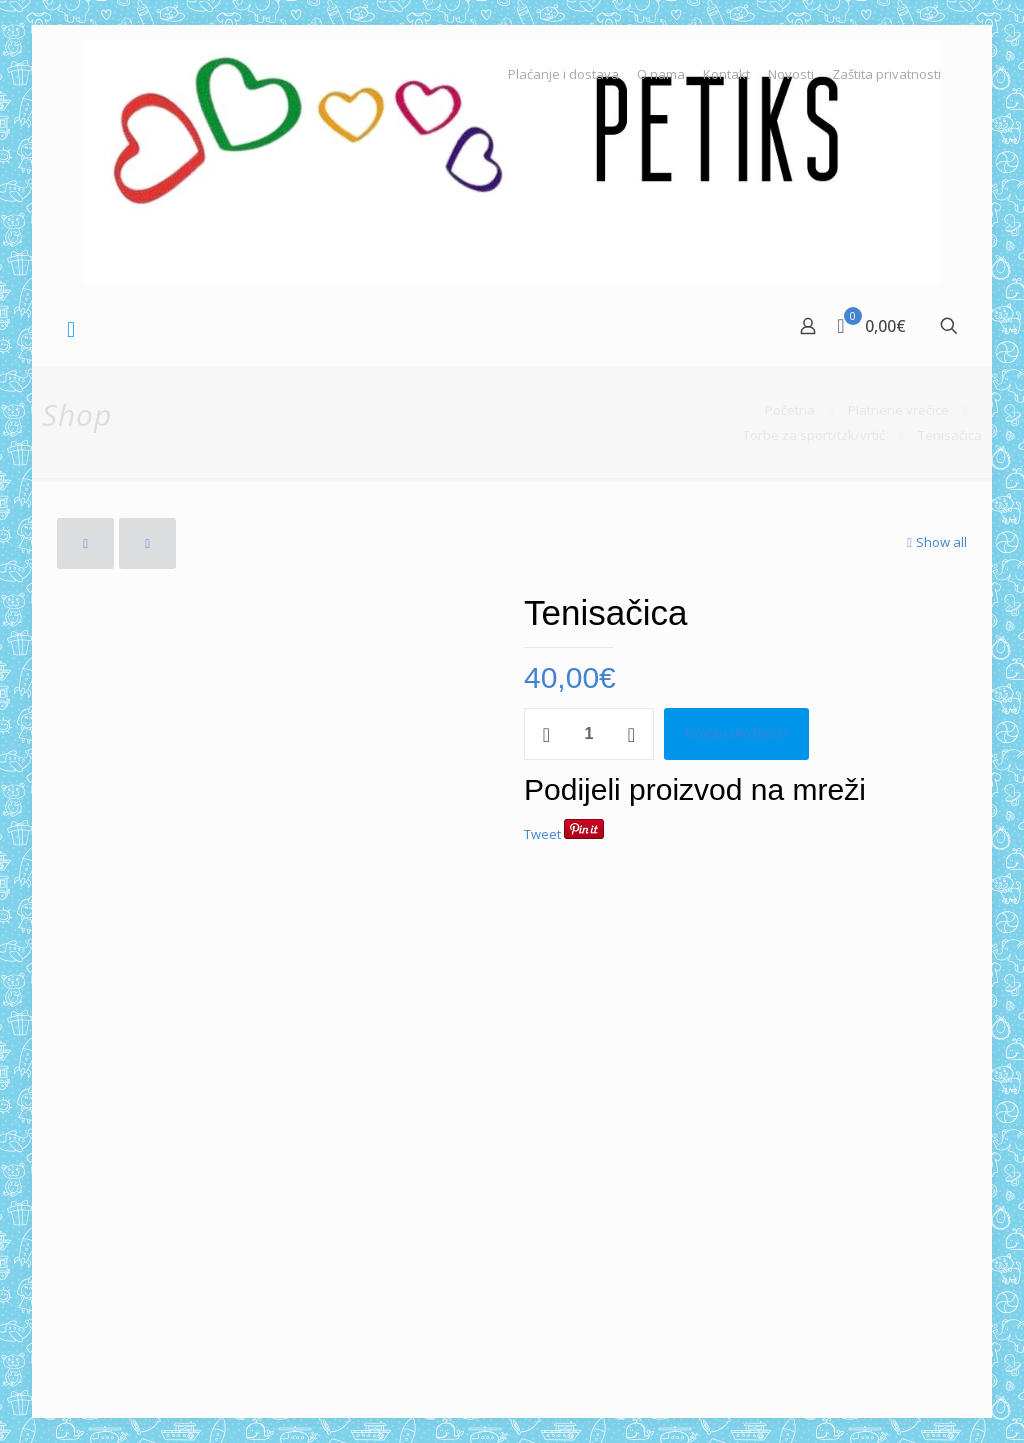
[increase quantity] (631, 734)
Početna (790, 410)
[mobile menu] (71, 328)
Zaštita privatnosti (886, 74)
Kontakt (726, 74)
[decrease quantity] (546, 734)
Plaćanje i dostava (563, 74)
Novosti (791, 74)
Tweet (542, 834)
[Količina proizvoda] (589, 734)
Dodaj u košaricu (736, 733)
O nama (661, 74)
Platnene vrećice (898, 410)
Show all (935, 542)
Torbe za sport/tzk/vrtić (814, 435)
